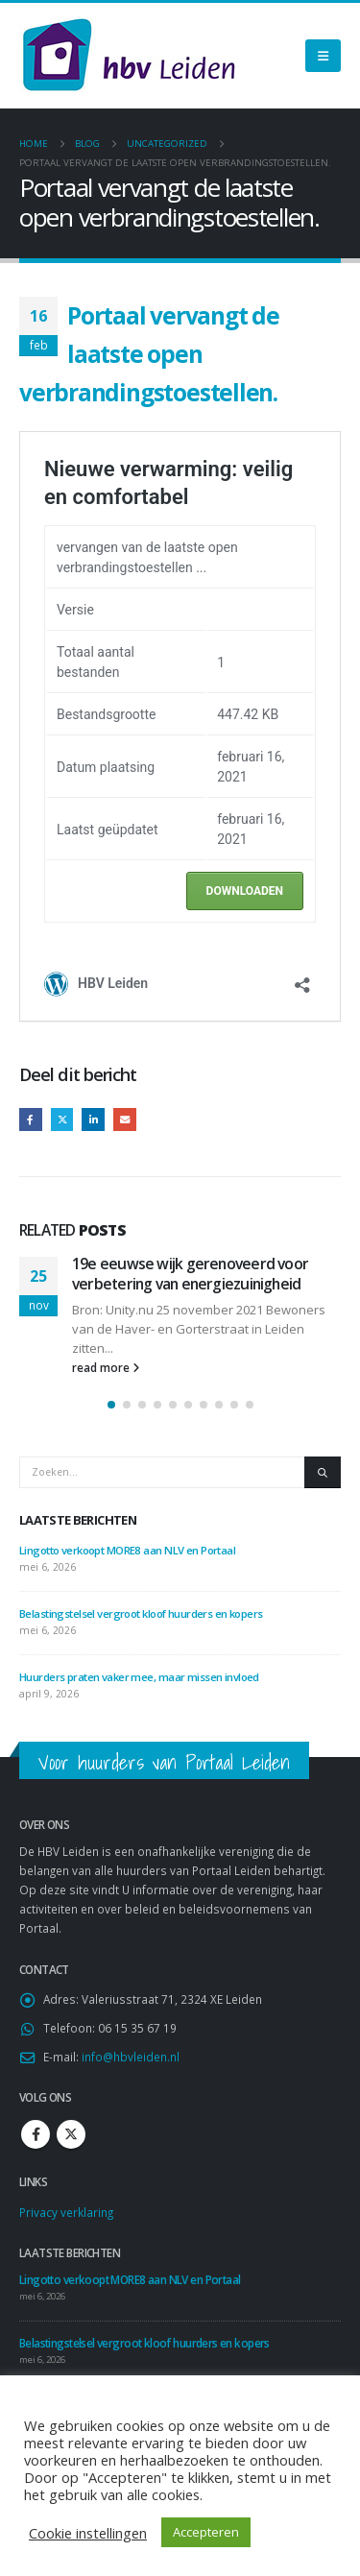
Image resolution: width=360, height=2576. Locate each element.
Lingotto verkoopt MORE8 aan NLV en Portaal (127, 1550)
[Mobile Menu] (323, 55)
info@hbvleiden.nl (131, 2056)
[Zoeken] (322, 1472)
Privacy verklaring (66, 2212)
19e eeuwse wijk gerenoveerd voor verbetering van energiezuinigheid (190, 1273)
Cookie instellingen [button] (88, 2532)
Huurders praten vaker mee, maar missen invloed (139, 1677)
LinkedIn (93, 1119)
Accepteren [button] (206, 2531)
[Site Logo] (128, 55)
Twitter (62, 1119)
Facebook (30, 1119)
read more (105, 1367)
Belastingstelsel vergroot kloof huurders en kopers (141, 1613)
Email (124, 1119)
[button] (111, 1404)
